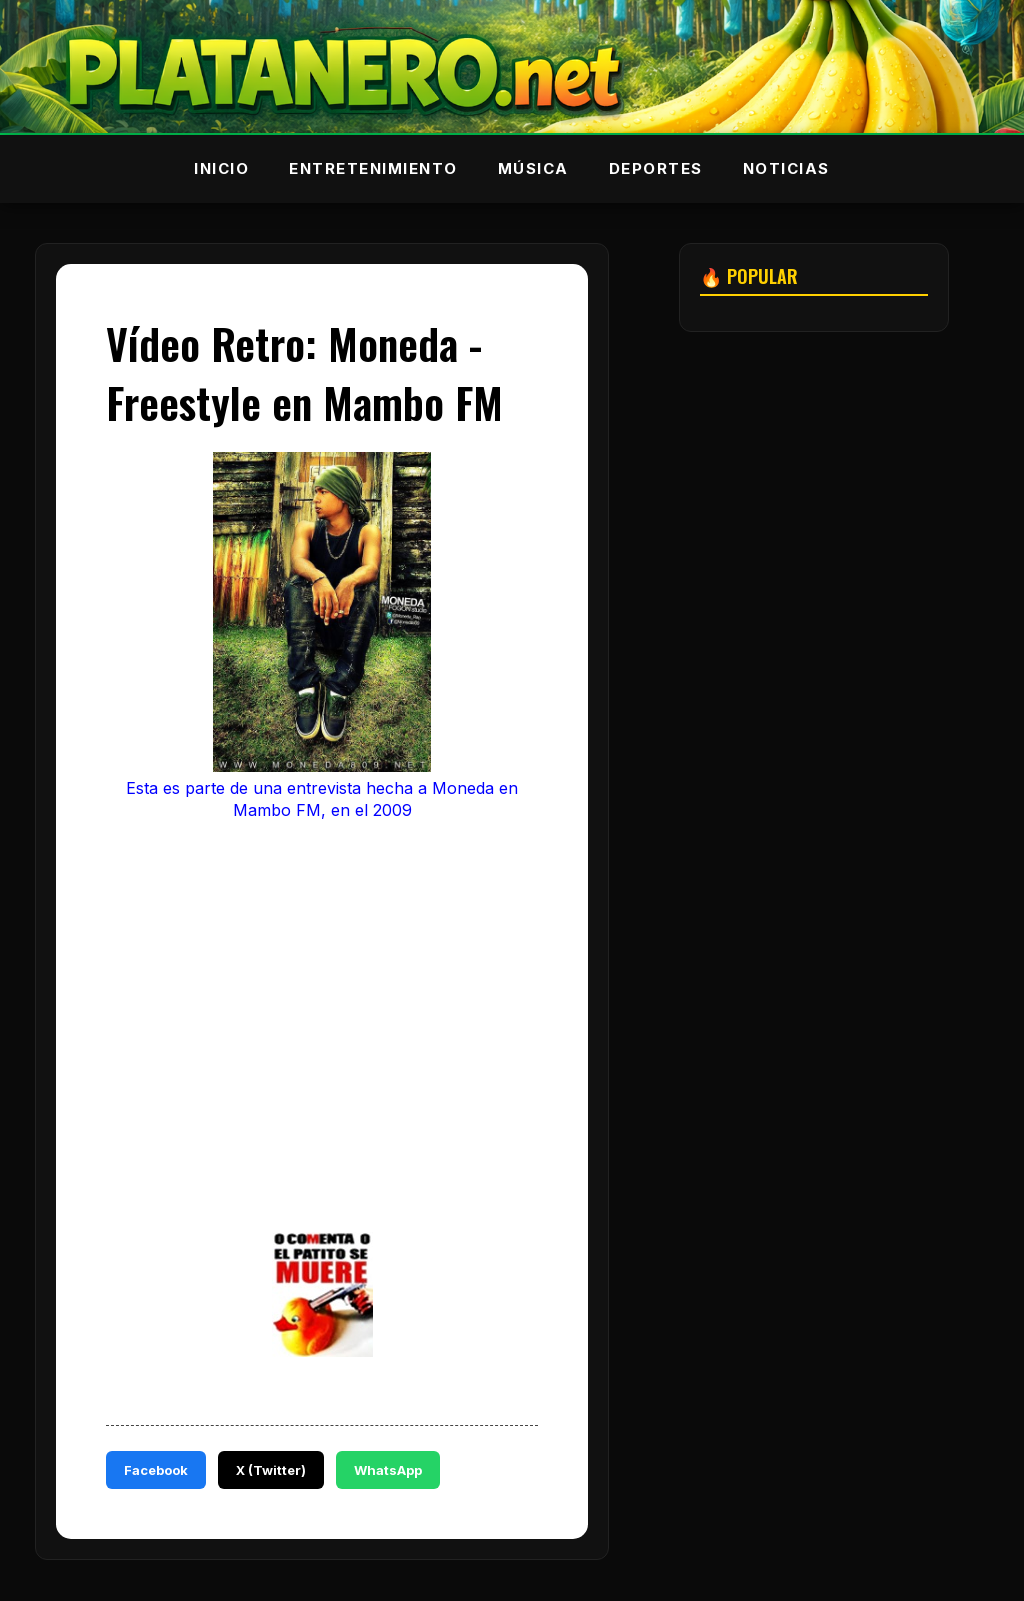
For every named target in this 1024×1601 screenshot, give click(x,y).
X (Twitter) (271, 1470)
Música (533, 168)
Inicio (221, 168)
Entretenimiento (373, 168)
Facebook (156, 1470)
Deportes (656, 168)
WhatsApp (388, 1470)
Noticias (786, 168)
